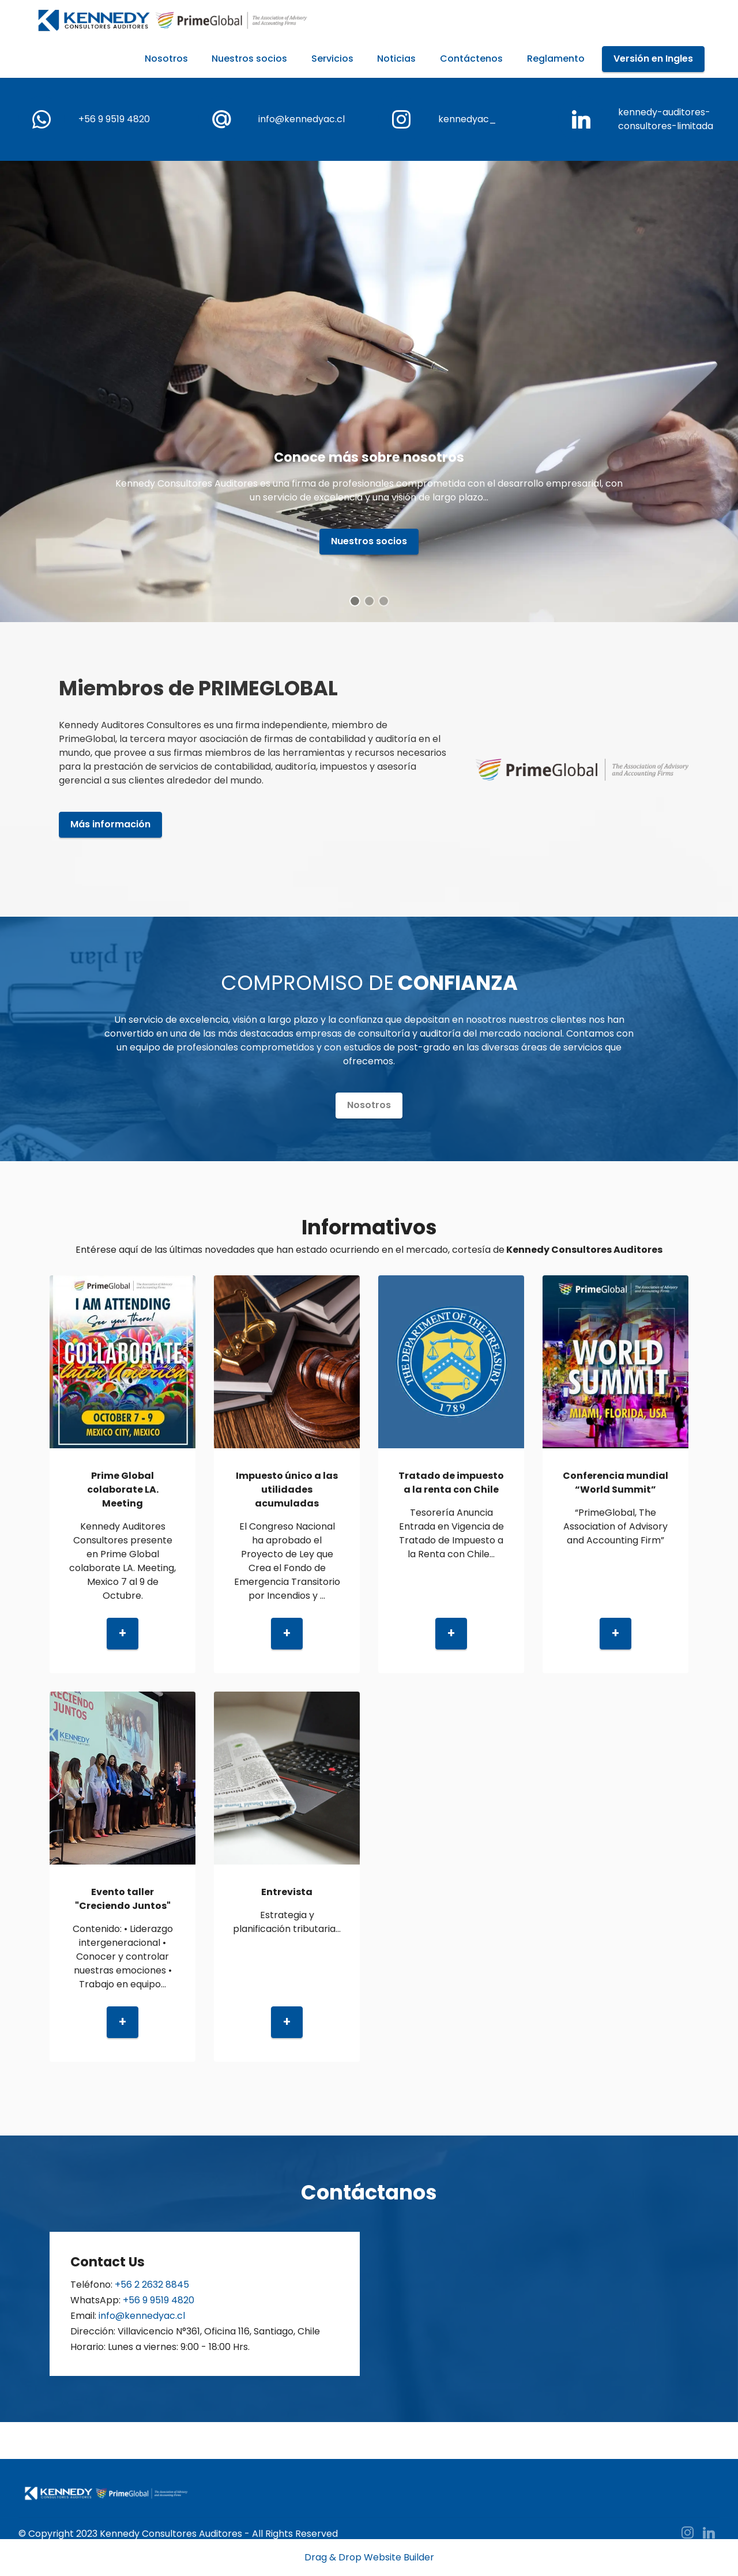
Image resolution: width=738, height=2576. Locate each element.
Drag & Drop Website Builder (369, 2557)
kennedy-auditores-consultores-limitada (665, 119)
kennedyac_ (467, 119)
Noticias (396, 58)
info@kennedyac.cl (301, 119)
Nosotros (166, 58)
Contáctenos (471, 58)
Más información (110, 824)
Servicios (332, 58)
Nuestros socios (249, 58)
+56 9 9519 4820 (114, 119)
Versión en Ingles (653, 58)
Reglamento (556, 58)
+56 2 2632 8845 (152, 2284)
